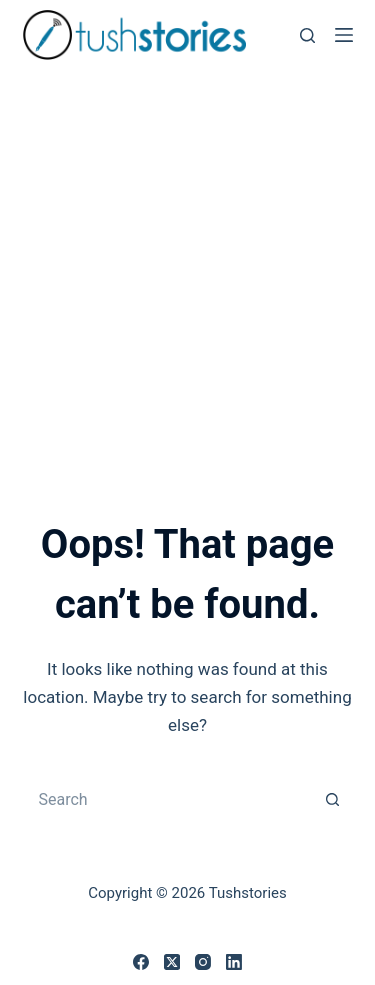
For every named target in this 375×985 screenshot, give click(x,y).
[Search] (307, 35)
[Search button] (333, 799)
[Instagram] (203, 962)
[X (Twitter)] (172, 962)
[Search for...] (168, 799)
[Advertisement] (187, 267)
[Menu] (344, 35)
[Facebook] (141, 962)
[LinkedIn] (234, 962)
